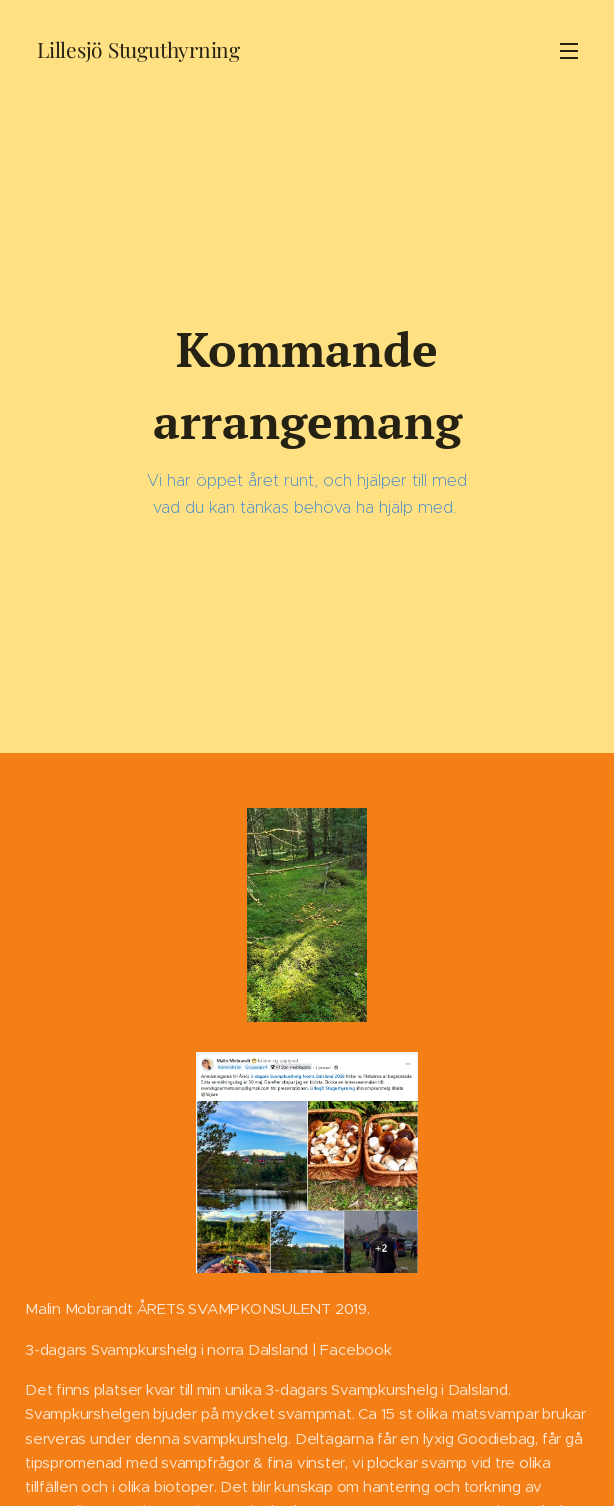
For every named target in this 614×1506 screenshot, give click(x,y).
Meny (569, 51)
